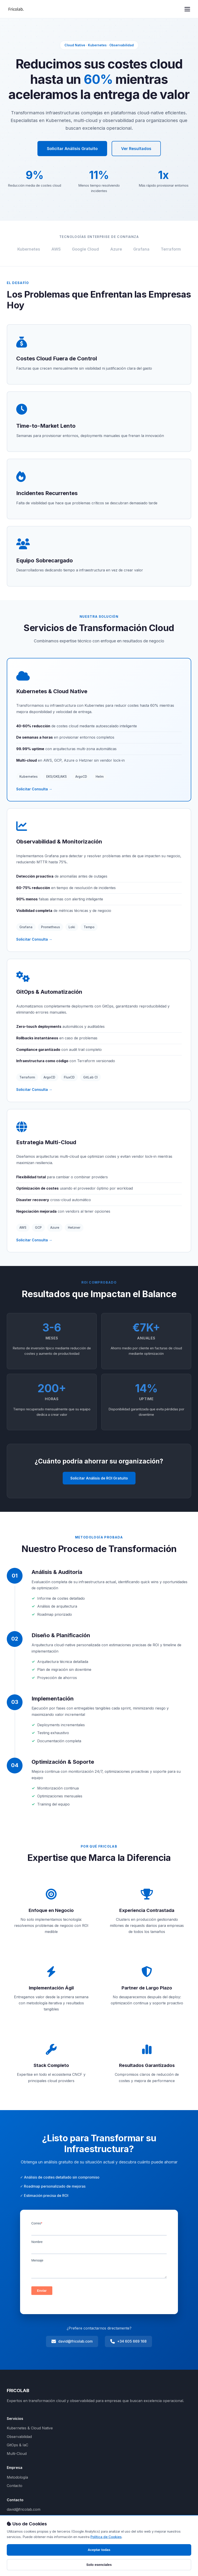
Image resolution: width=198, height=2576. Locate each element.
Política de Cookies (111, 2566)
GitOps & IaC (17, 2445)
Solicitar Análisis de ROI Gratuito (99, 1478)
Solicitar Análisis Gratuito (72, 148)
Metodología (17, 2477)
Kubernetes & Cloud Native (30, 2428)
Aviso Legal (81, 2566)
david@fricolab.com (72, 2341)
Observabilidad (19, 2436)
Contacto (14, 2485)
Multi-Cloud (17, 2453)
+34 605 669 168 (128, 2341)
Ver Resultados (136, 148)
